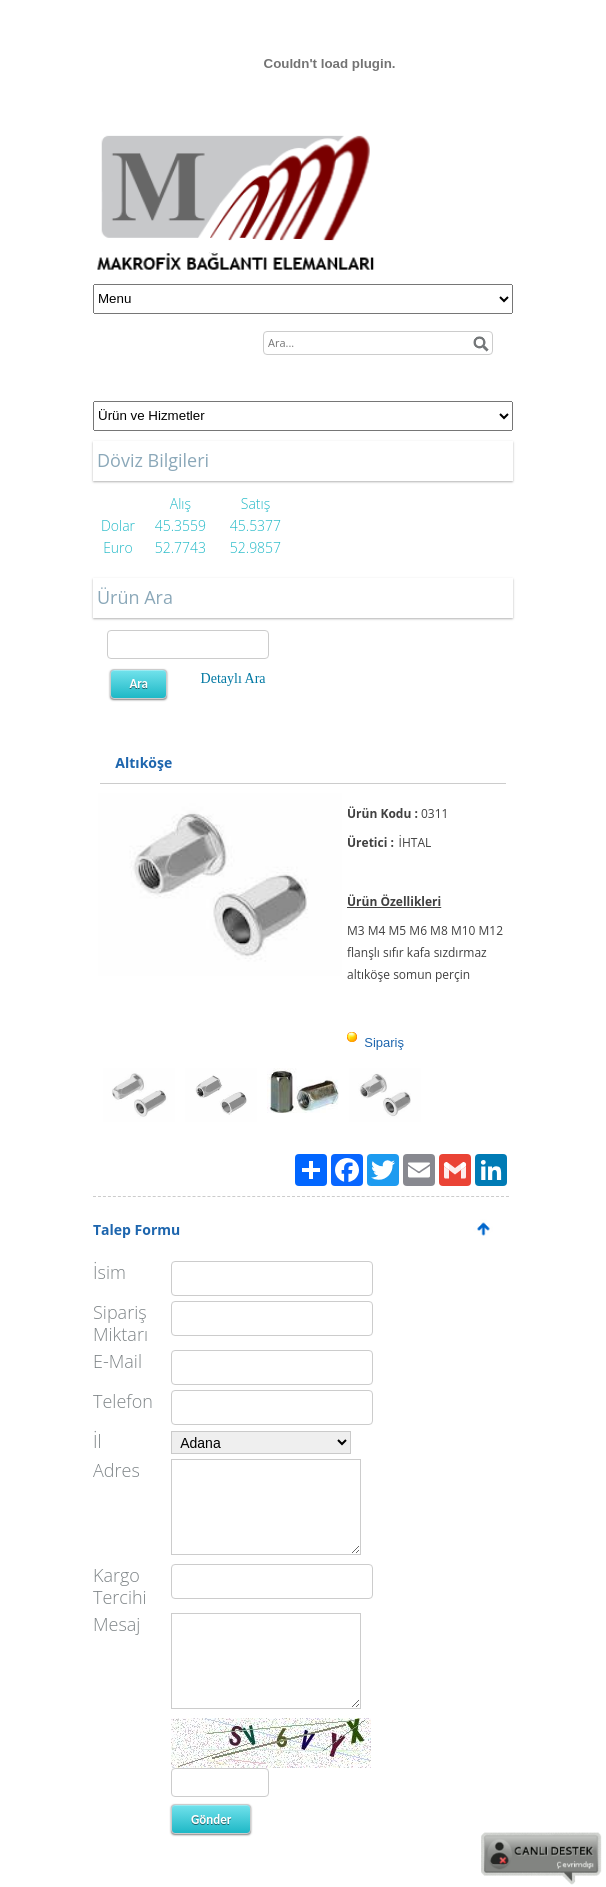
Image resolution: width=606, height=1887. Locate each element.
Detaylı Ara (233, 678)
